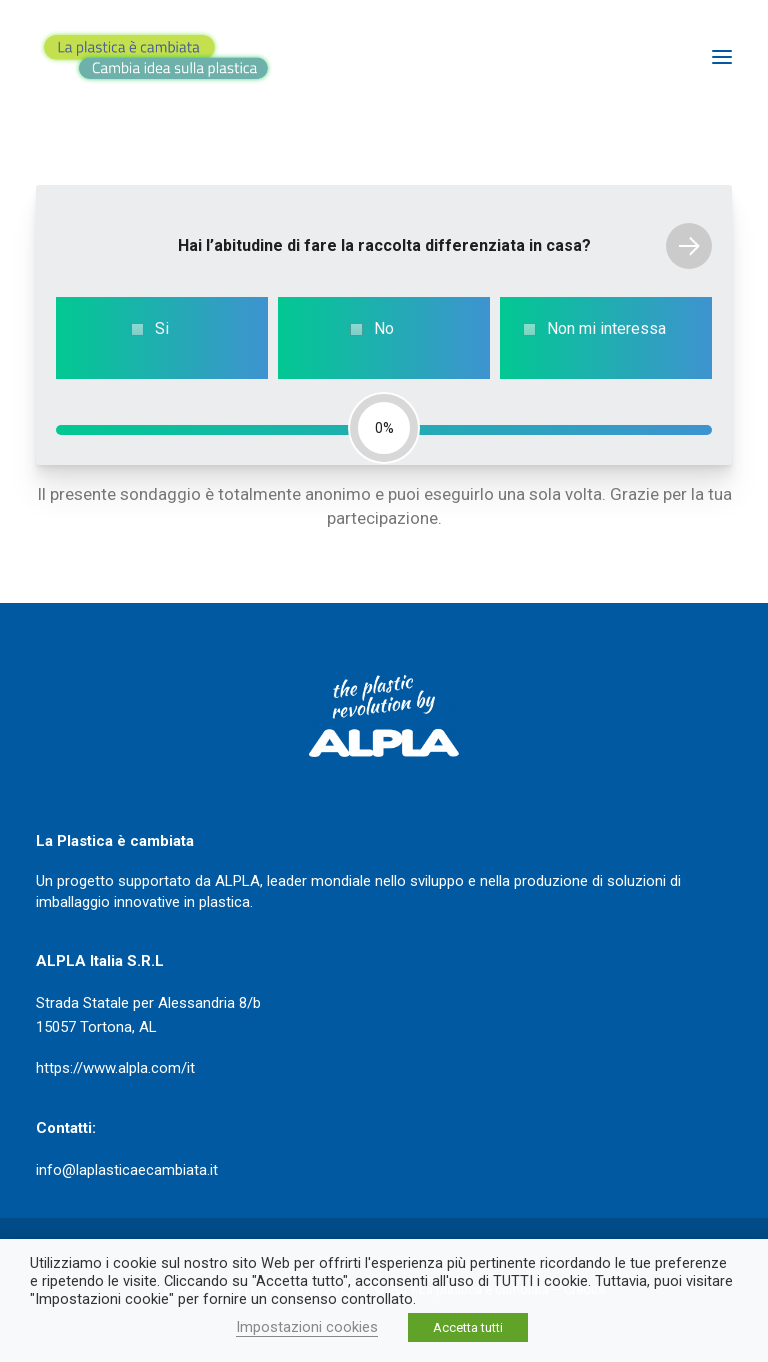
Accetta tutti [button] (468, 1327)
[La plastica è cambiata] (156, 57)
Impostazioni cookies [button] (307, 1327)
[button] (722, 57)
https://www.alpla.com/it (115, 1068)
